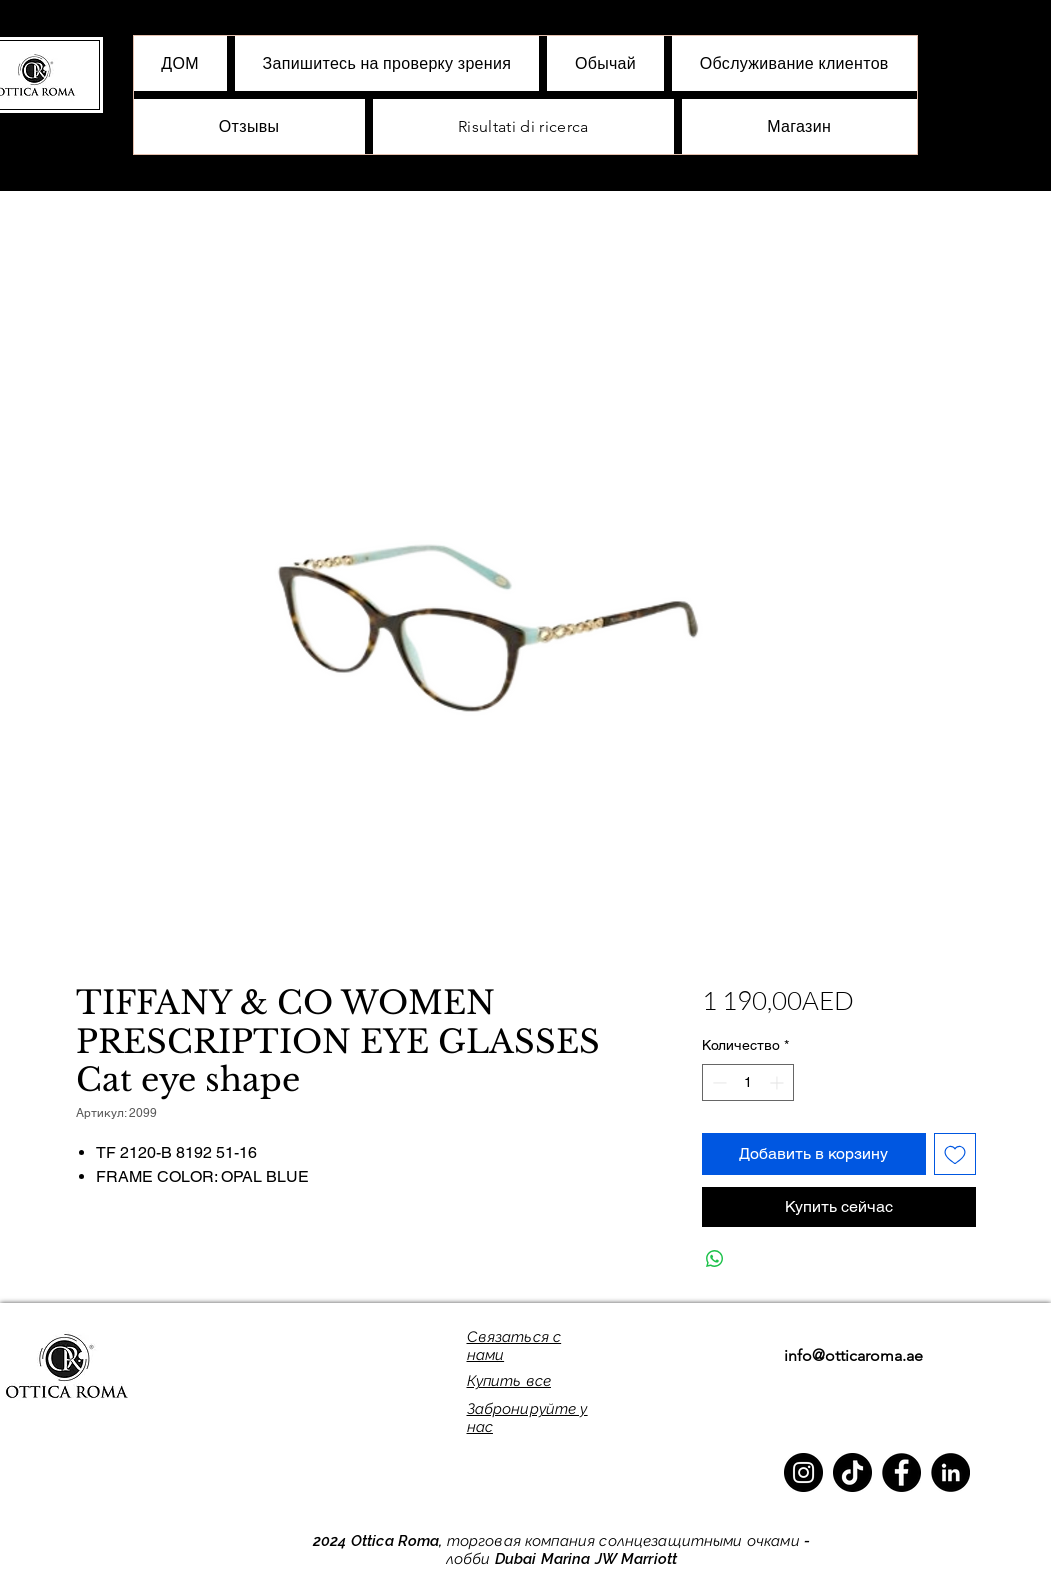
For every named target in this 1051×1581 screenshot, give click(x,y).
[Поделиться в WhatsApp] (715, 1259)
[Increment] (778, 1082)
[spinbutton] (748, 1082)
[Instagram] (803, 1472)
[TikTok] (852, 1472)
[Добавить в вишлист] (955, 1154)
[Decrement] (717, 1082)
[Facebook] (901, 1472)
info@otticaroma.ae (853, 1355)
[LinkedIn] (950, 1472)
